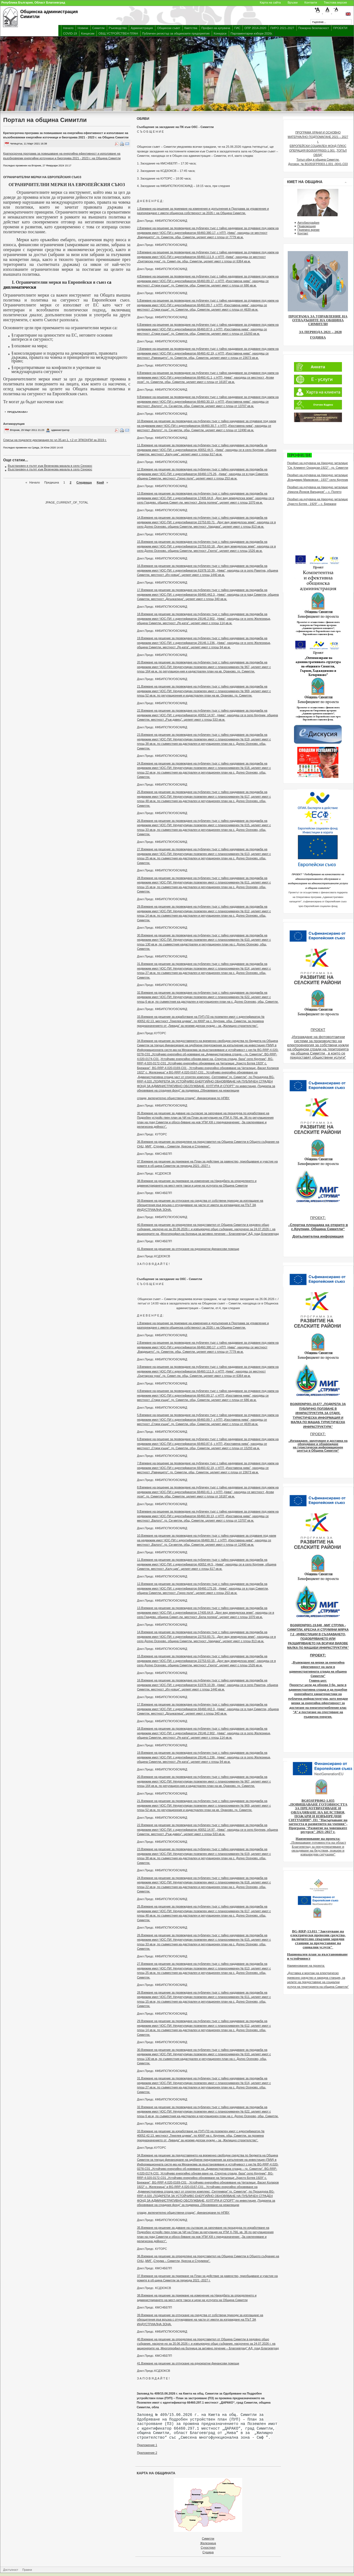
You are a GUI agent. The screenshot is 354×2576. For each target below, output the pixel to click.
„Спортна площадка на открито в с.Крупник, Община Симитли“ (318, 1227)
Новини (83, 28)
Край (100, 482)
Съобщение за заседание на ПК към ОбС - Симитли (175, 127)
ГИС (237, 28)
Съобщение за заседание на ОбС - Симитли (169, 1279)
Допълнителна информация (318, 1236)
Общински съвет (168, 28)
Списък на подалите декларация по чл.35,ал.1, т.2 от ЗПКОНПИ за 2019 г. (55, 440)
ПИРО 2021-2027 (282, 28)
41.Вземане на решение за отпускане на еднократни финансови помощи (188, 1248)
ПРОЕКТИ (340, 28)
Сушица (208, 2552)
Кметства (190, 28)
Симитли (98, 28)
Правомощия (306, 226)
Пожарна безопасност (313, 28)
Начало (68, 28)
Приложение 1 (147, 2445)
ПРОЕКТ (318, 1030)
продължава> (17, 412)
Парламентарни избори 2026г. (252, 33)
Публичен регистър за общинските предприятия (176, 33)
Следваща (84, 482)
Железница (208, 2543)
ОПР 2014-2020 (255, 28)
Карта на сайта (270, 2)
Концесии (88, 33)
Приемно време (308, 229)
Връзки (293, 2)
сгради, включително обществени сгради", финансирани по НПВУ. (183, 1098)
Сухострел (208, 2547)
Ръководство (118, 28)
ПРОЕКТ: (318, 1218)
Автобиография (308, 222)
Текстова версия (335, 2)
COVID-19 (70, 33)
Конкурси (220, 33)
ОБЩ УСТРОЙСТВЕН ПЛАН (118, 33)
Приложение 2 (147, 2452)
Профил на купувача (215, 28)
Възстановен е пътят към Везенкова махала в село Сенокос (50, 465)
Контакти (310, 2)
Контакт (302, 233)
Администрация (142, 28)
